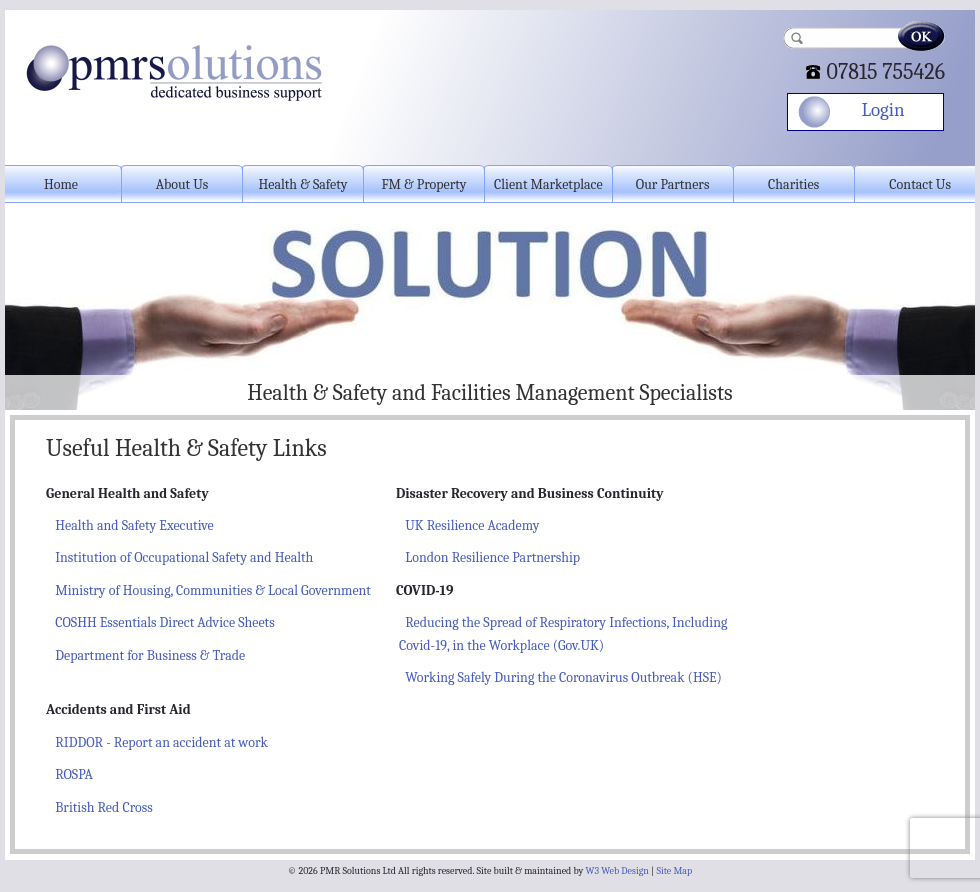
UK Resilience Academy (472, 525)
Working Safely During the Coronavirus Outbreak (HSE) (563, 677)
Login (882, 110)
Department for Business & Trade (150, 655)
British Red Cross (103, 807)
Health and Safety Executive (134, 525)
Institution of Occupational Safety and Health (184, 557)
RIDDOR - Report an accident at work (161, 742)
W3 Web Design (617, 871)
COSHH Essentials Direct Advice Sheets (164, 622)
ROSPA (74, 774)
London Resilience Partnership (492, 557)
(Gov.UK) (577, 645)
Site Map (674, 871)
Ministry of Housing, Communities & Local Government (213, 590)
